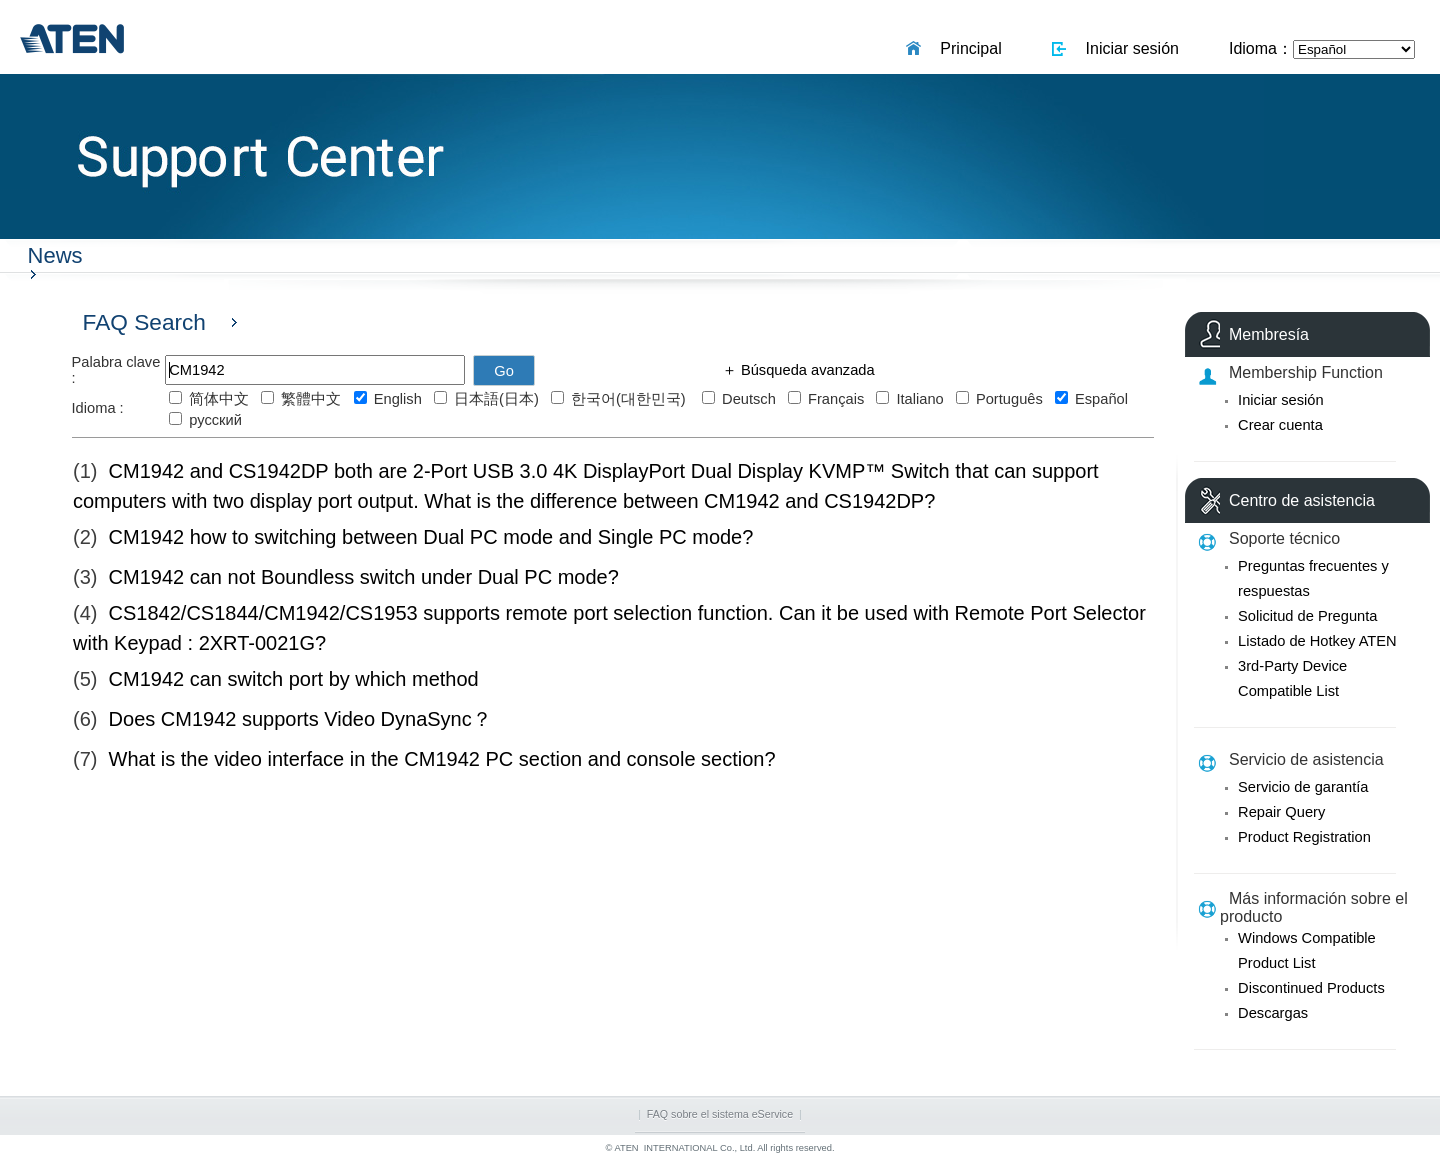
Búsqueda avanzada (806, 370)
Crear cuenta (1280, 425)
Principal (966, 48)
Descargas (1273, 1013)
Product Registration (1304, 837)
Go (504, 371)
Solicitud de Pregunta (1307, 616)
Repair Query (1281, 812)
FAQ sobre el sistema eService (720, 1114)
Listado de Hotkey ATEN (1317, 641)
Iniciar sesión (1128, 48)
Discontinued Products (1311, 988)
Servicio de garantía (1303, 787)
